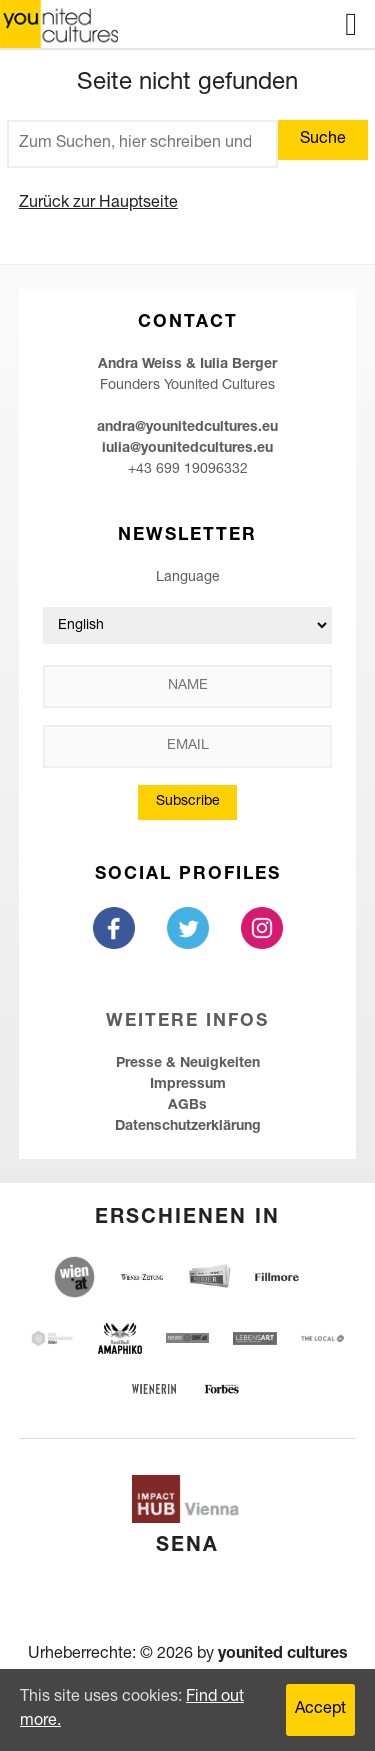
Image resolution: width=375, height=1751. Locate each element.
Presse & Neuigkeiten (188, 1064)
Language (188, 578)
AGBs (187, 1106)
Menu (351, 24)
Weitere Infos (187, 1022)
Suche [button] (323, 140)
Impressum (188, 1085)
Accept (320, 1710)
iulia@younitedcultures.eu (187, 449)
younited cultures (283, 1655)
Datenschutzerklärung (188, 1127)
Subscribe (188, 802)
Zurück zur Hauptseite (98, 204)
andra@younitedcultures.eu (187, 428)
